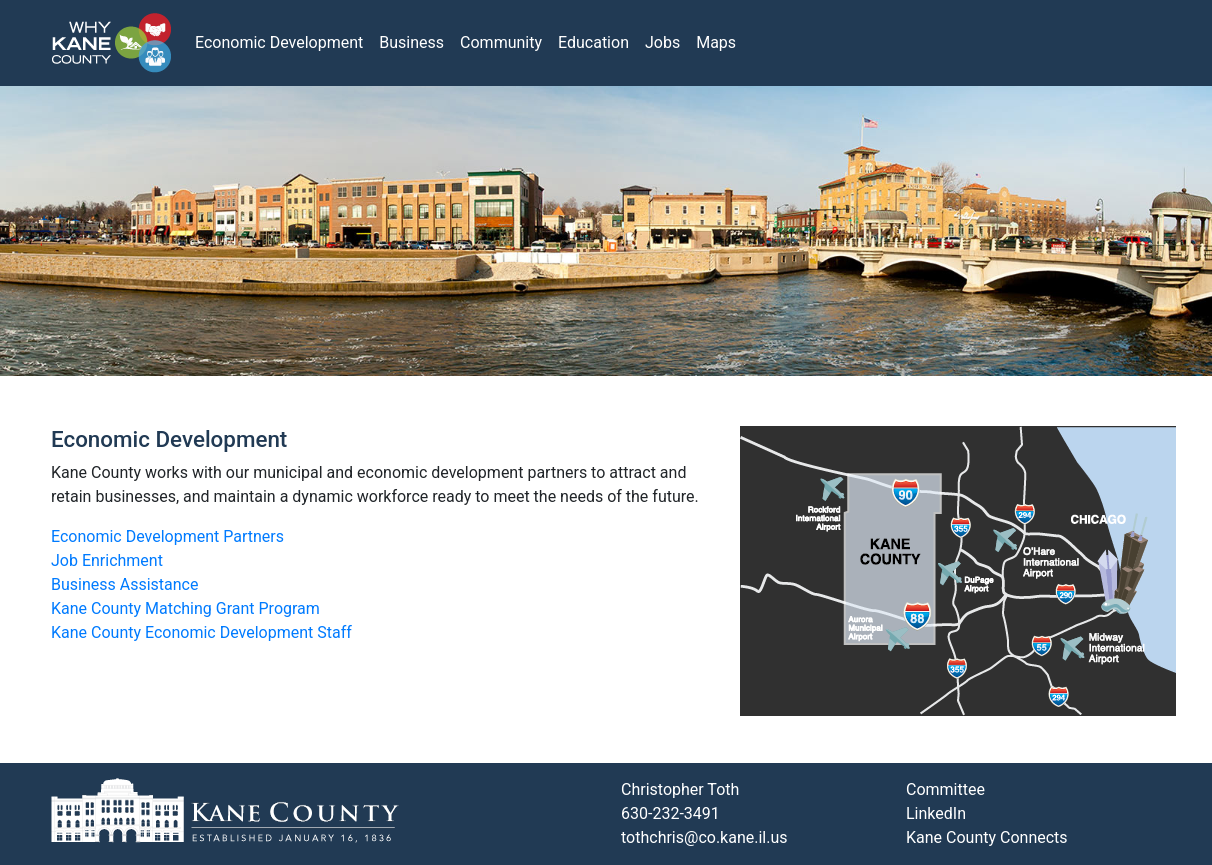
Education (593, 42)
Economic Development (279, 42)
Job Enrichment (107, 560)
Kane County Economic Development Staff (201, 632)
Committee (945, 789)
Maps (716, 42)
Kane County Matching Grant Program (185, 608)
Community (501, 42)
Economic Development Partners (167, 536)
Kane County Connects (987, 837)
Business (411, 42)
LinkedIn (936, 813)
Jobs (662, 42)
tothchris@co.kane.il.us (704, 837)
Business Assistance (124, 584)
